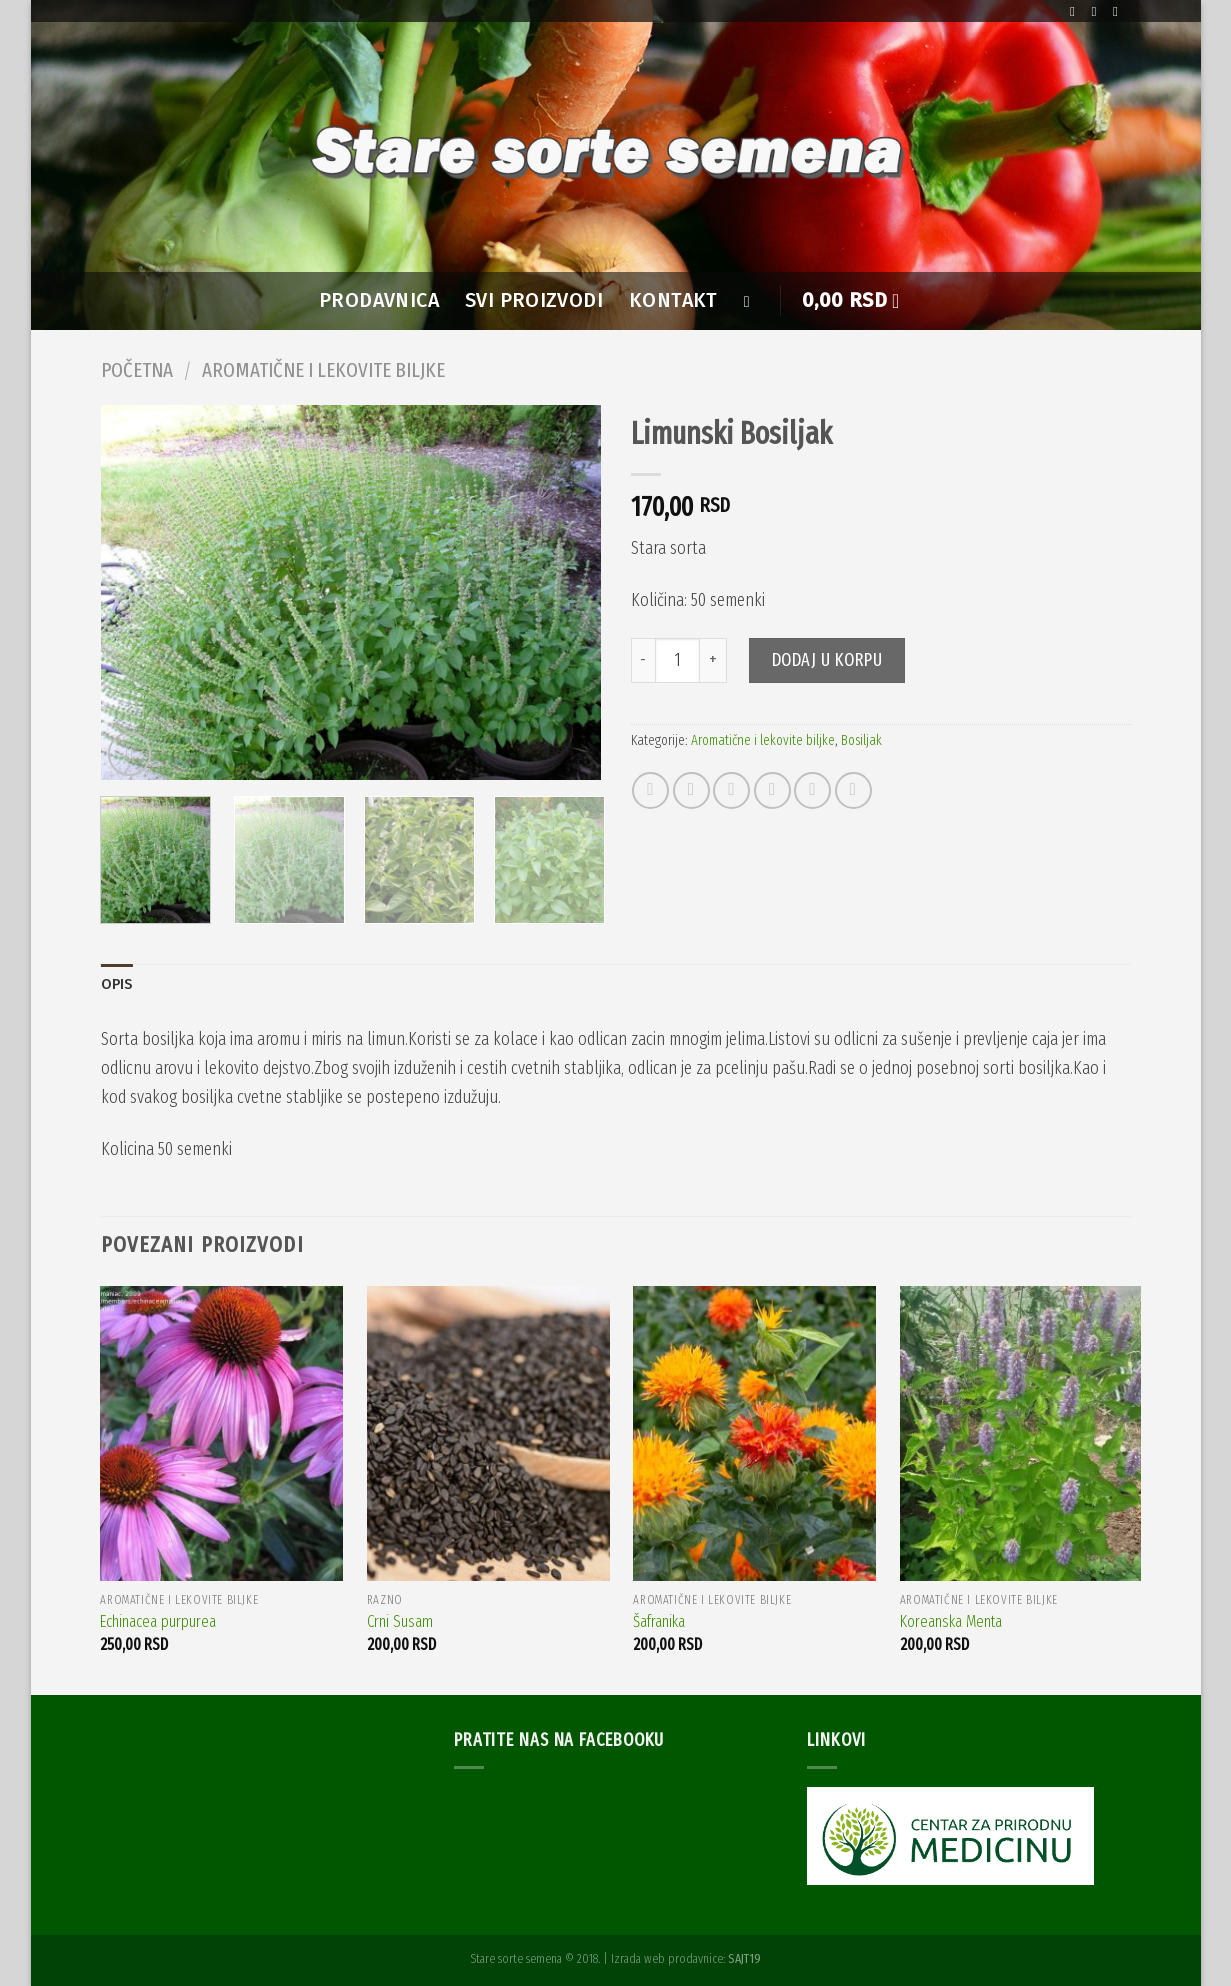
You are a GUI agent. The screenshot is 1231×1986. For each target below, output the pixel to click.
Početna (137, 370)
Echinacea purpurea (158, 1621)
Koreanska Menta (951, 1621)
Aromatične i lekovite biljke (323, 370)
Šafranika (659, 1621)
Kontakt (673, 300)
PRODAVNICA (379, 300)
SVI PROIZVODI (534, 300)
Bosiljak (861, 740)
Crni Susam (400, 1621)
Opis (117, 984)
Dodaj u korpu (827, 660)
